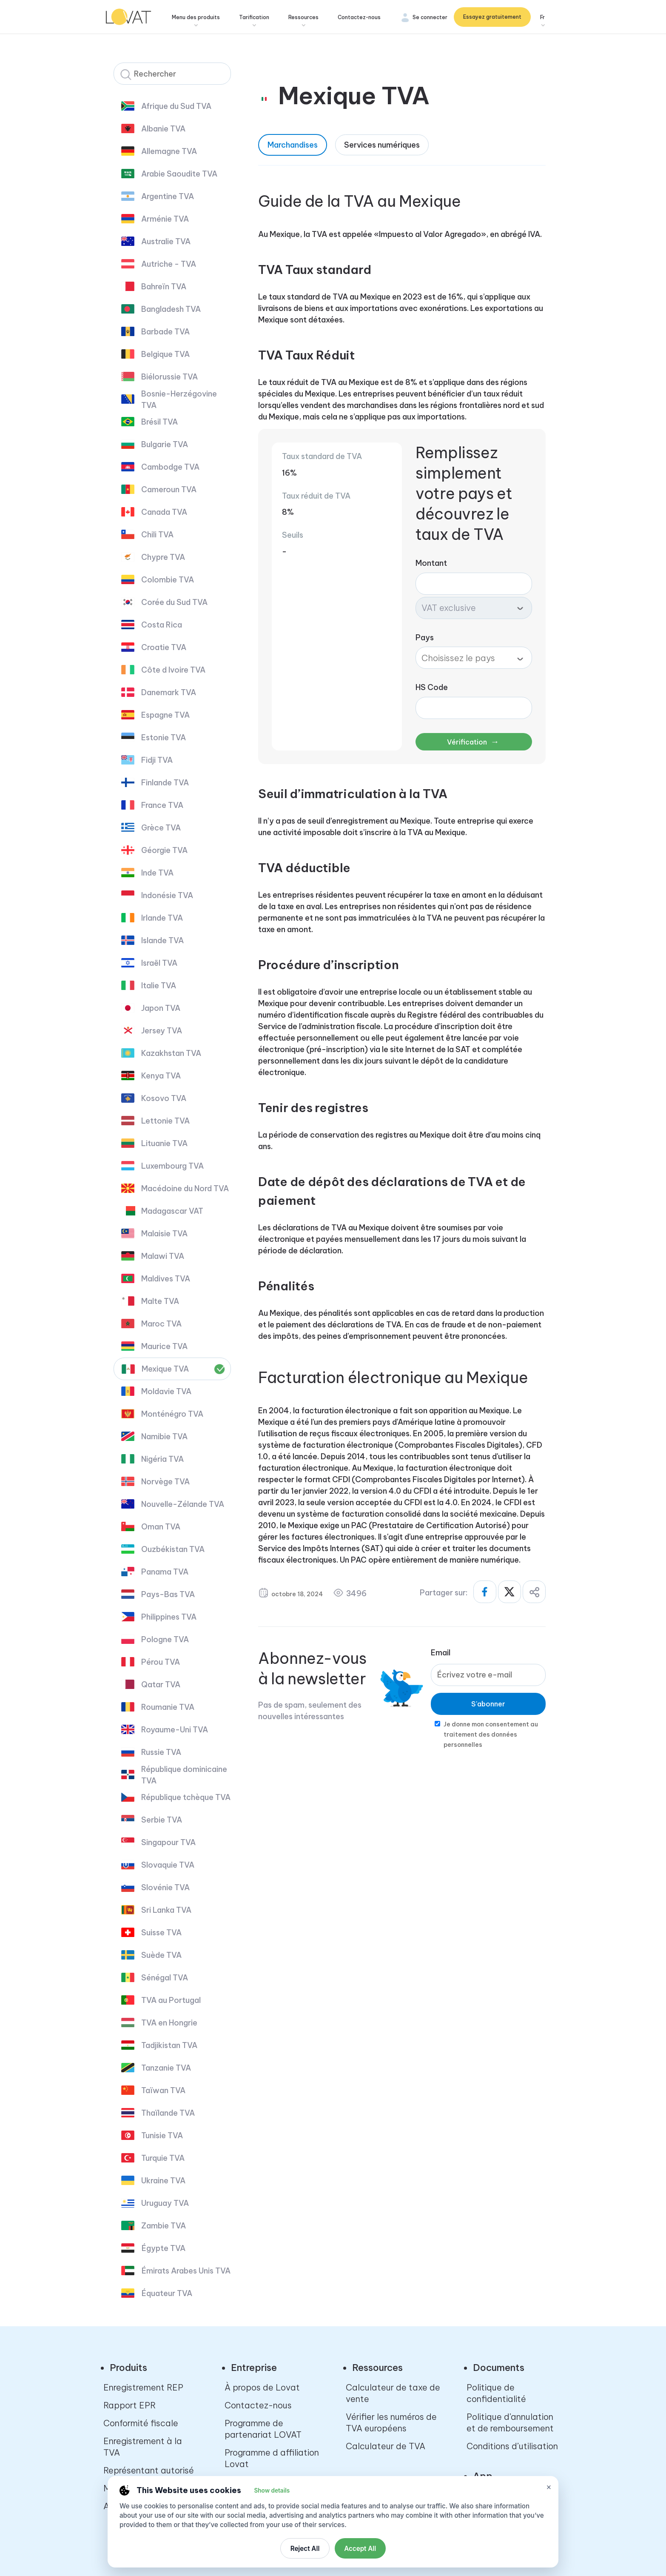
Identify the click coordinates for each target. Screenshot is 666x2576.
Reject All (305, 2549)
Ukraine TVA (163, 2180)
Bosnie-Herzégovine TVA (179, 399)
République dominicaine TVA (184, 1775)
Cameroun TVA (168, 489)
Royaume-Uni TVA (174, 1729)
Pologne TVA (165, 1639)
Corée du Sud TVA (174, 602)
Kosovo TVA (163, 1098)
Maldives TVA (165, 1279)
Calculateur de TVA (385, 2446)
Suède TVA (161, 1955)
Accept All (360, 2549)
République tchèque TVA (186, 1797)
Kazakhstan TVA (171, 1053)
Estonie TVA (163, 737)
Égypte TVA (163, 2248)
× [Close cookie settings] (549, 2487)
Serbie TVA (161, 1820)
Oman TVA (160, 1527)
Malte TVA (160, 1301)
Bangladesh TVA (171, 309)
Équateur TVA (166, 2293)
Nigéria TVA (162, 1459)
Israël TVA (159, 963)
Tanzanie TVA (166, 2068)
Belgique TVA (165, 354)
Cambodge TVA (170, 467)
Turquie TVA (163, 2158)
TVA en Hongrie (169, 2023)
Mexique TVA (165, 1369)
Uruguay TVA (165, 2203)
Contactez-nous (360, 17)
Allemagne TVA (169, 151)
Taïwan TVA (163, 2090)
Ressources (304, 17)
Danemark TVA (168, 692)
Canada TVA (164, 512)
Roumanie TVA (167, 1707)
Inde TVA (157, 873)
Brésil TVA (159, 422)
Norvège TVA (165, 1481)
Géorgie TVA (164, 850)
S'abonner (488, 1704)
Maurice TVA (164, 1346)
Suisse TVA (161, 1932)
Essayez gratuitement (492, 17)
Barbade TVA (165, 332)
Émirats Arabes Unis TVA (186, 2271)
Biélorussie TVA (169, 377)
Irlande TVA (162, 918)
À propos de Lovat (262, 2387)
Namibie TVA (164, 1436)
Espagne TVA (165, 715)
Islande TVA (162, 940)
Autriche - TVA (168, 264)
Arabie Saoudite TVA (179, 174)
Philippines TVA (168, 1617)
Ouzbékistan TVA (173, 1549)
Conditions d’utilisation (512, 2446)
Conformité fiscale (140, 2423)
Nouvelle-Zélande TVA (182, 1504)
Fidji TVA (157, 760)
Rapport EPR (129, 2405)
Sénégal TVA (164, 1978)
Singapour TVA (168, 1842)
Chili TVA (157, 534)
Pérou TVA (160, 1662)
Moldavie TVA (166, 1391)
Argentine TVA (167, 196)
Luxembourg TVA (172, 1166)
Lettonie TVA (165, 1121)
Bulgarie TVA (164, 444)
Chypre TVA (163, 557)
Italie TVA (158, 985)
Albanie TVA (163, 129)
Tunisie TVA (162, 2135)
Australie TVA (166, 241)
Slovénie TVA (165, 1887)
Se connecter (430, 17)
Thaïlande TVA (168, 2113)
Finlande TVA (165, 782)
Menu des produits (197, 17)
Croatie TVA (163, 647)
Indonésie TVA (167, 895)
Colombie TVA (167, 580)
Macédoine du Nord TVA (185, 1188)
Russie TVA (161, 1752)
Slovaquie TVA (167, 1865)
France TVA (162, 805)
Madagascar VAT (172, 1211)
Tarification (255, 17)
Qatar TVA (160, 1684)
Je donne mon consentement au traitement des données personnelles (491, 1734)
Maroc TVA (161, 1324)
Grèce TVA (161, 828)
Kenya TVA (161, 1076)
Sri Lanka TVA (166, 1910)
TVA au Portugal (171, 2000)
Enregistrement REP (143, 2387)
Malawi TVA (162, 1256)
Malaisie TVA (164, 1233)
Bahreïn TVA (163, 286)
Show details (272, 2490)
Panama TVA (164, 1572)
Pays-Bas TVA (168, 1594)
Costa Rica (161, 625)
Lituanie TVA (164, 1143)
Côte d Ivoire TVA (173, 670)
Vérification (473, 741)
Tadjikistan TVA (169, 2045)
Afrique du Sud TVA (176, 106)
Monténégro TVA (172, 1414)
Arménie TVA (165, 219)
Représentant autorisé (148, 2470)
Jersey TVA (161, 1031)
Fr (542, 17)
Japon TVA (160, 1008)
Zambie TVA (163, 2226)
